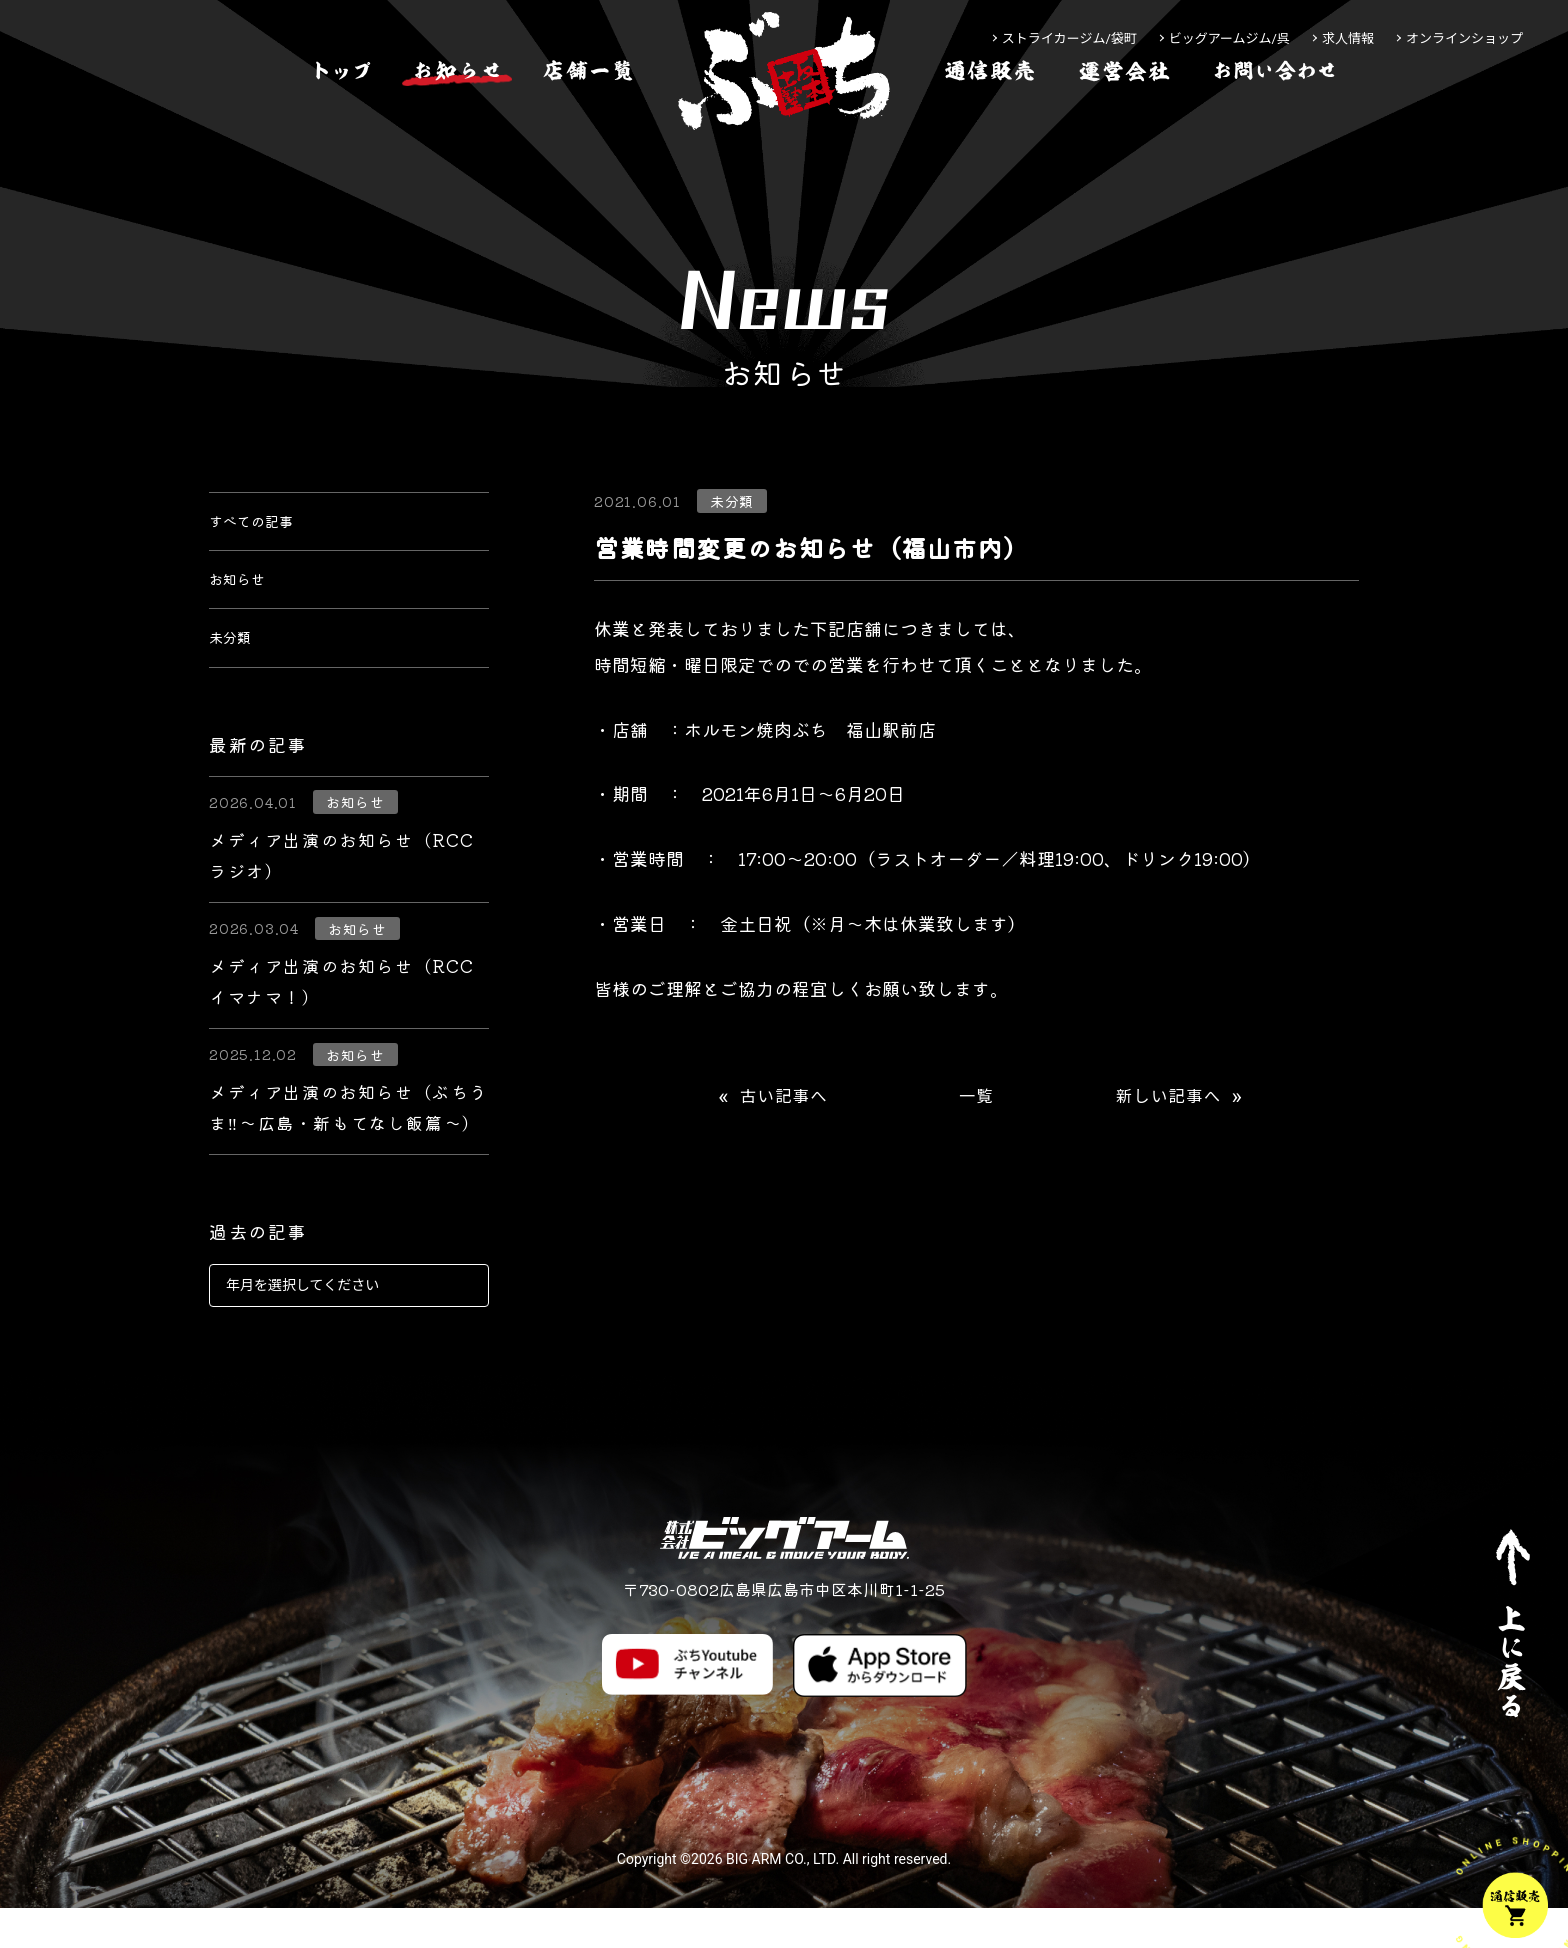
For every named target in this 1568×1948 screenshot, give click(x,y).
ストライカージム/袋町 (1069, 38)
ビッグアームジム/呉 (1229, 38)
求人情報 (1348, 38)
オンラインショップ (1464, 38)
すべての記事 (263, 528)
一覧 (976, 1096)
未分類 (236, 672)
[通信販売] (990, 133)
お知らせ (245, 600)
